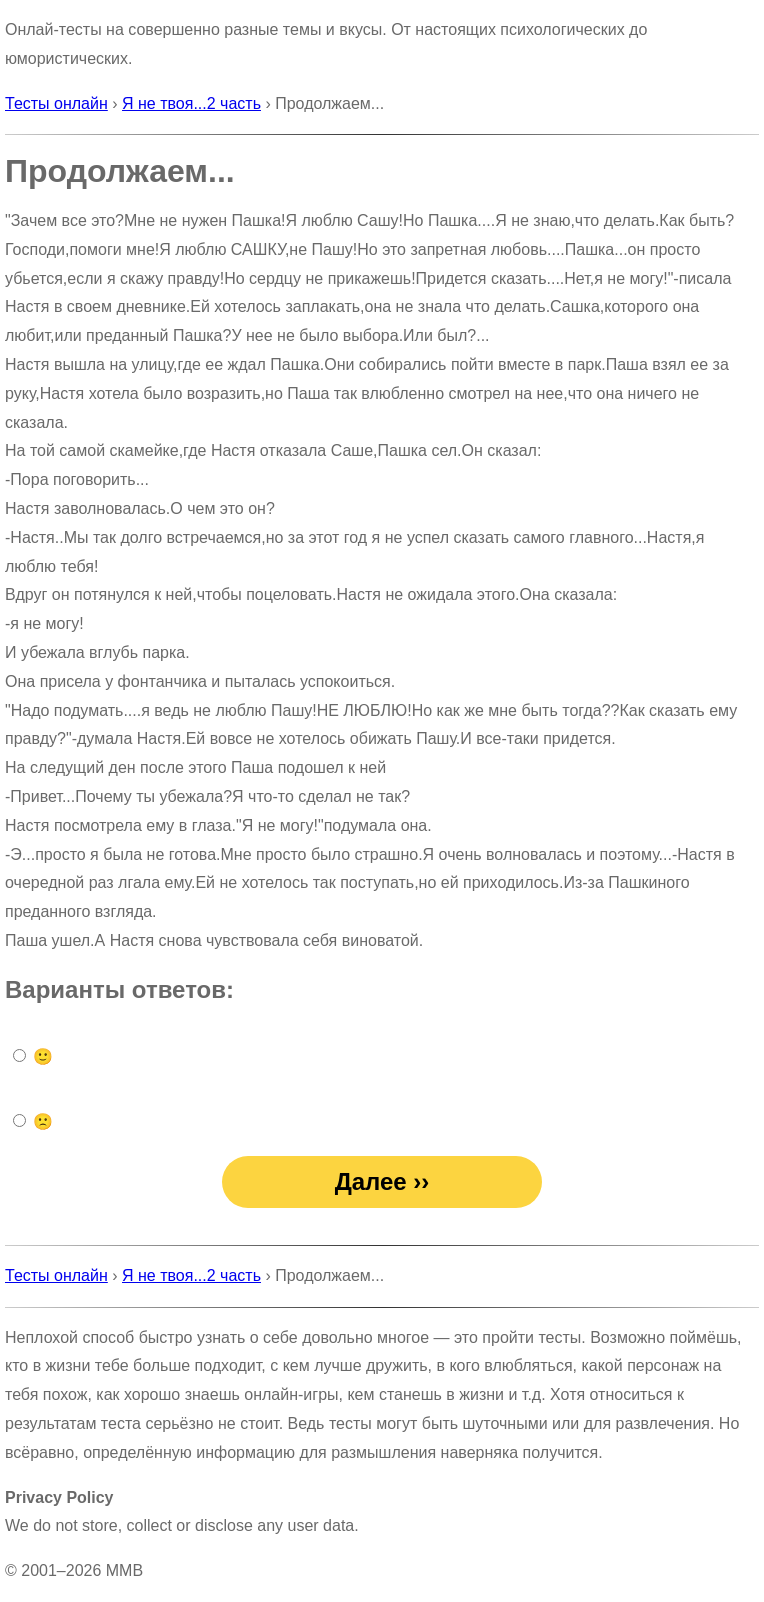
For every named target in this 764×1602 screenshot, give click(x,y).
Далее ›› (382, 1181)
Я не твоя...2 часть (191, 103)
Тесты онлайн (56, 103)
